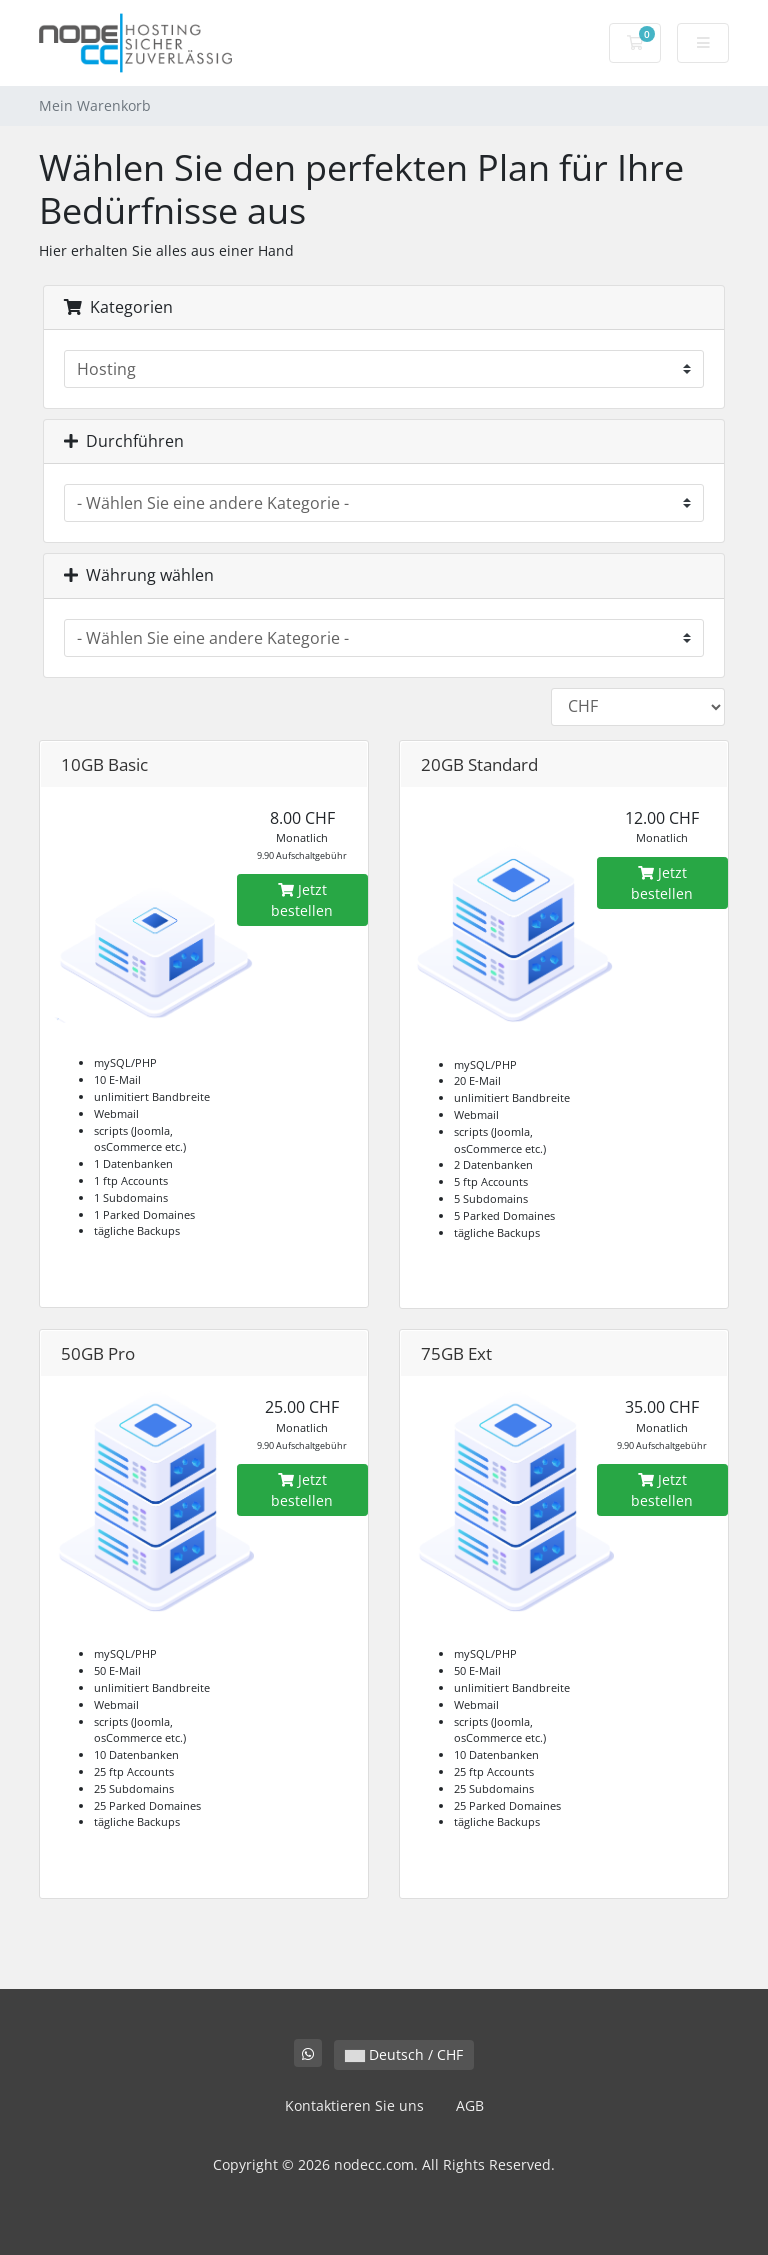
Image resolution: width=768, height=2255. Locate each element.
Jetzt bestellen (302, 900)
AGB (470, 2105)
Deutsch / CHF (404, 2054)
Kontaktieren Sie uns (354, 2105)
